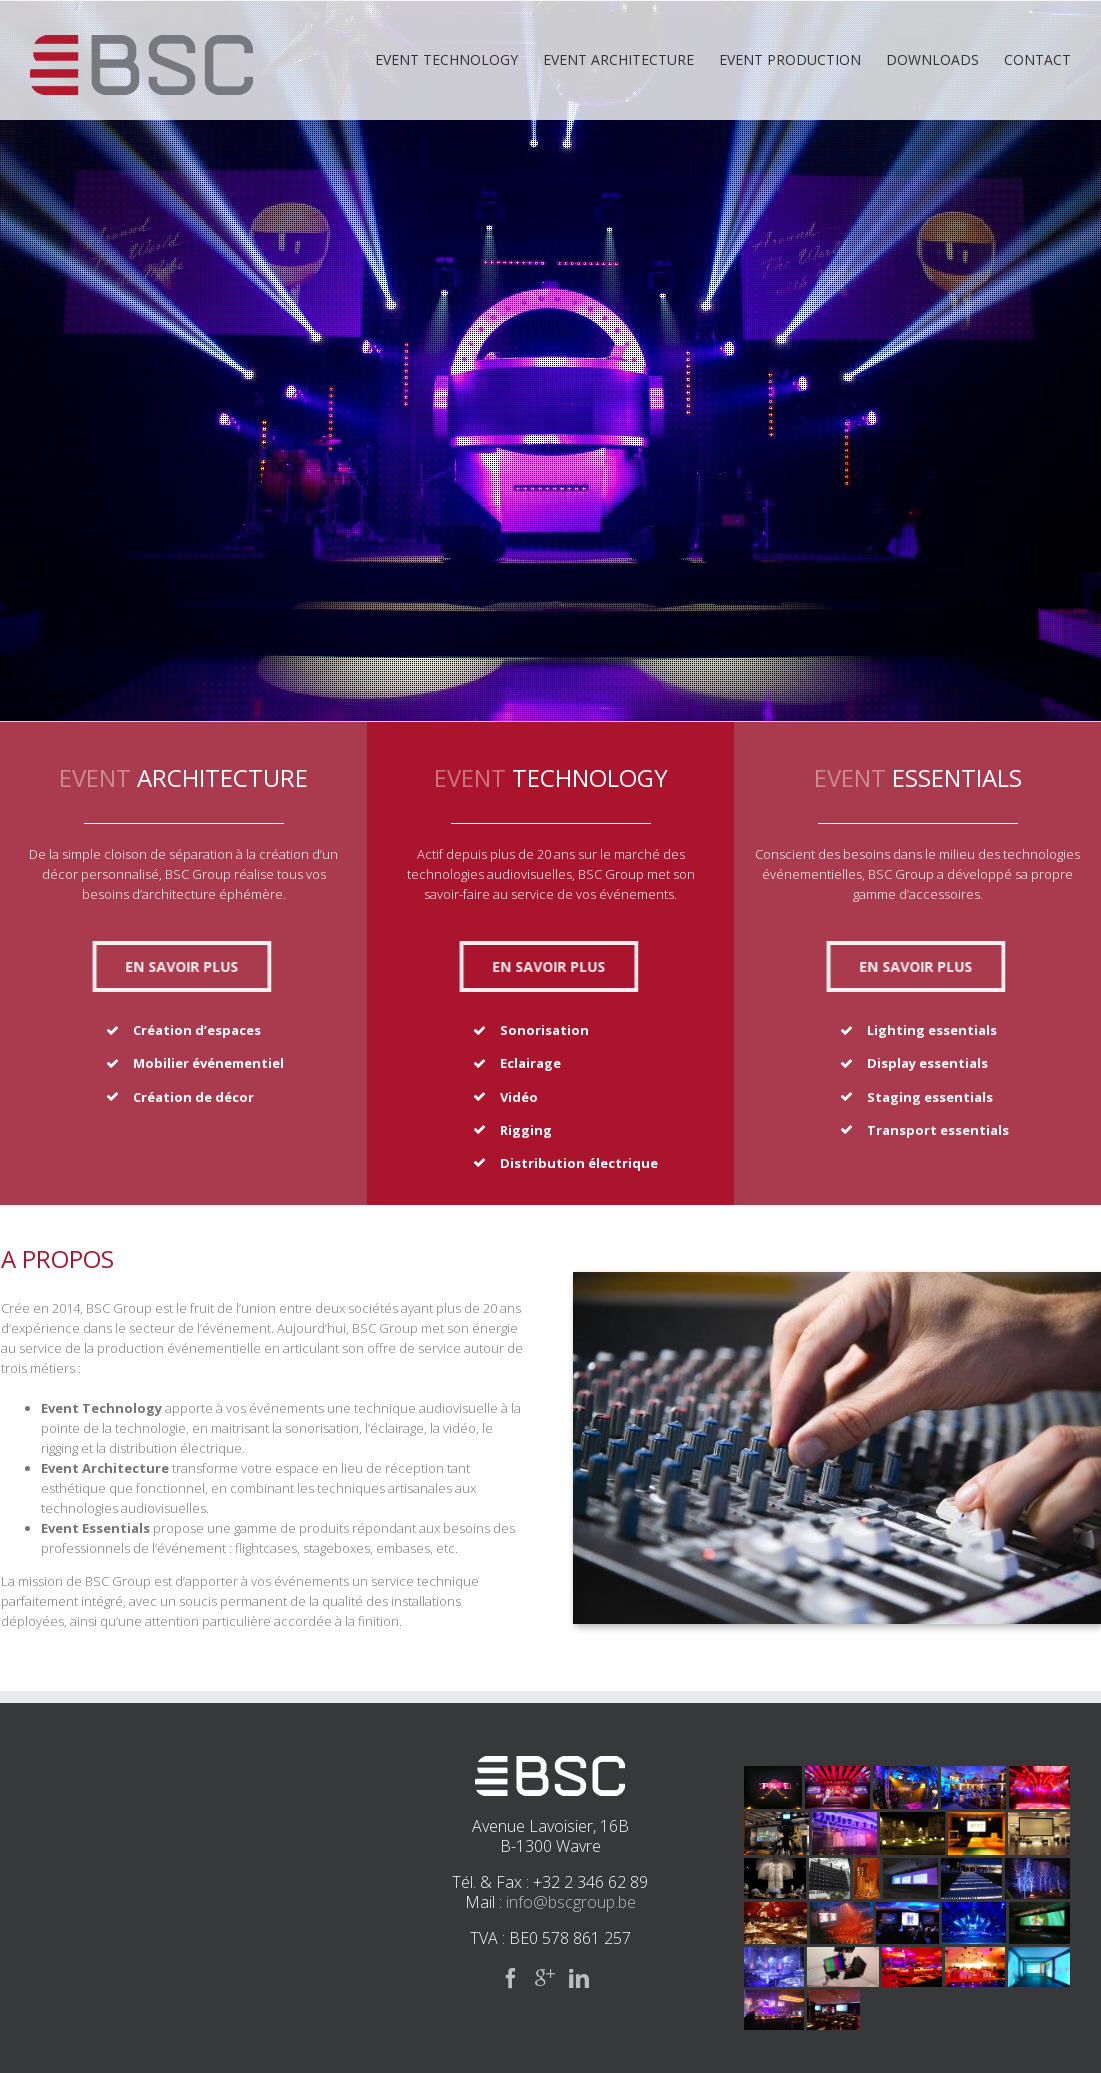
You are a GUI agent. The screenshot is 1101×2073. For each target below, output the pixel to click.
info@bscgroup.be (571, 1902)
